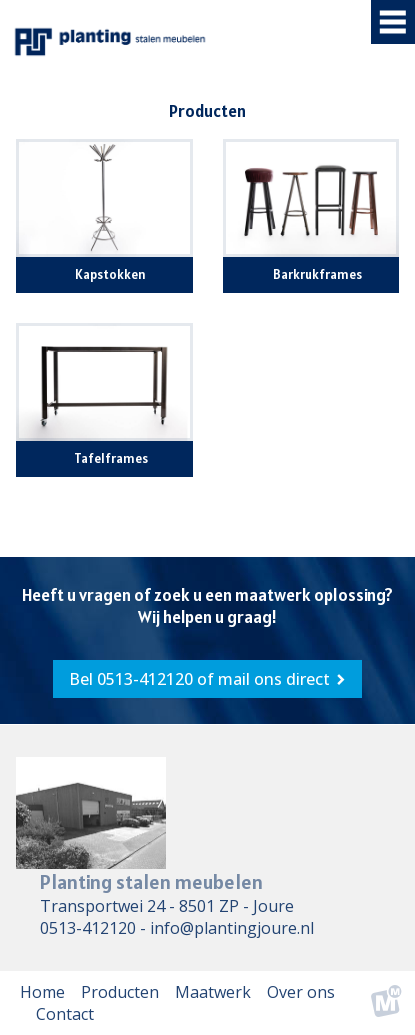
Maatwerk (213, 992)
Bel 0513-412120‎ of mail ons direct (199, 679)
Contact (65, 1014)
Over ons (301, 992)
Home (42, 992)
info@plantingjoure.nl (232, 928)
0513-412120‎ (88, 928)
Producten (120, 992)
